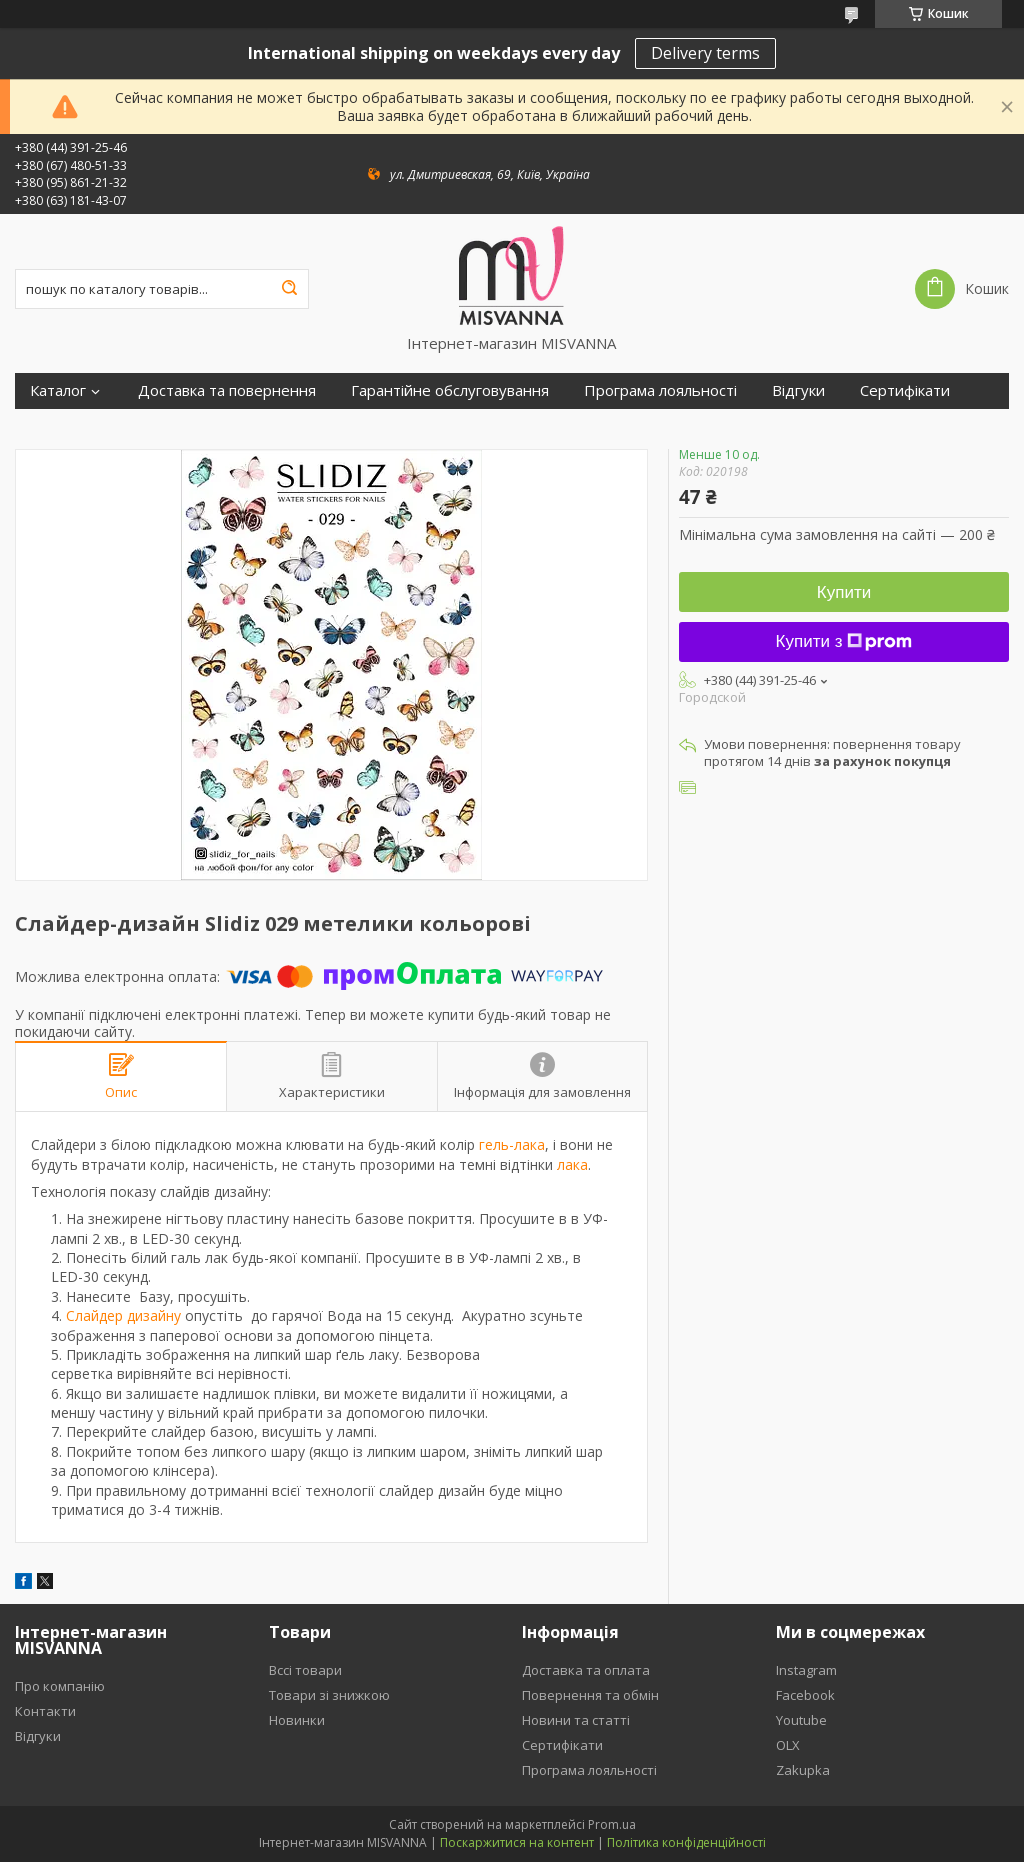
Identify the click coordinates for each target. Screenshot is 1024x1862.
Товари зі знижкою (329, 1695)
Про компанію (60, 1686)
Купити (844, 592)
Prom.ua (612, 1824)
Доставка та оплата (586, 1670)
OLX (788, 1745)
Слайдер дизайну (123, 1315)
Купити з (844, 641)
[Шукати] (289, 289)
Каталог (58, 390)
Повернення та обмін (590, 1695)
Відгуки (798, 390)
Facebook (805, 1695)
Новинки (297, 1720)
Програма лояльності (660, 390)
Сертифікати (905, 390)
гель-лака (512, 1144)
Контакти (45, 1711)
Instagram (806, 1670)
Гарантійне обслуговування (450, 390)
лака (572, 1164)
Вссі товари (305, 1670)
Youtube (801, 1720)
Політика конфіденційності (686, 1842)
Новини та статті (576, 1720)
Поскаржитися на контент (517, 1842)
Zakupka (803, 1770)
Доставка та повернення (227, 390)
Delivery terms (705, 53)
